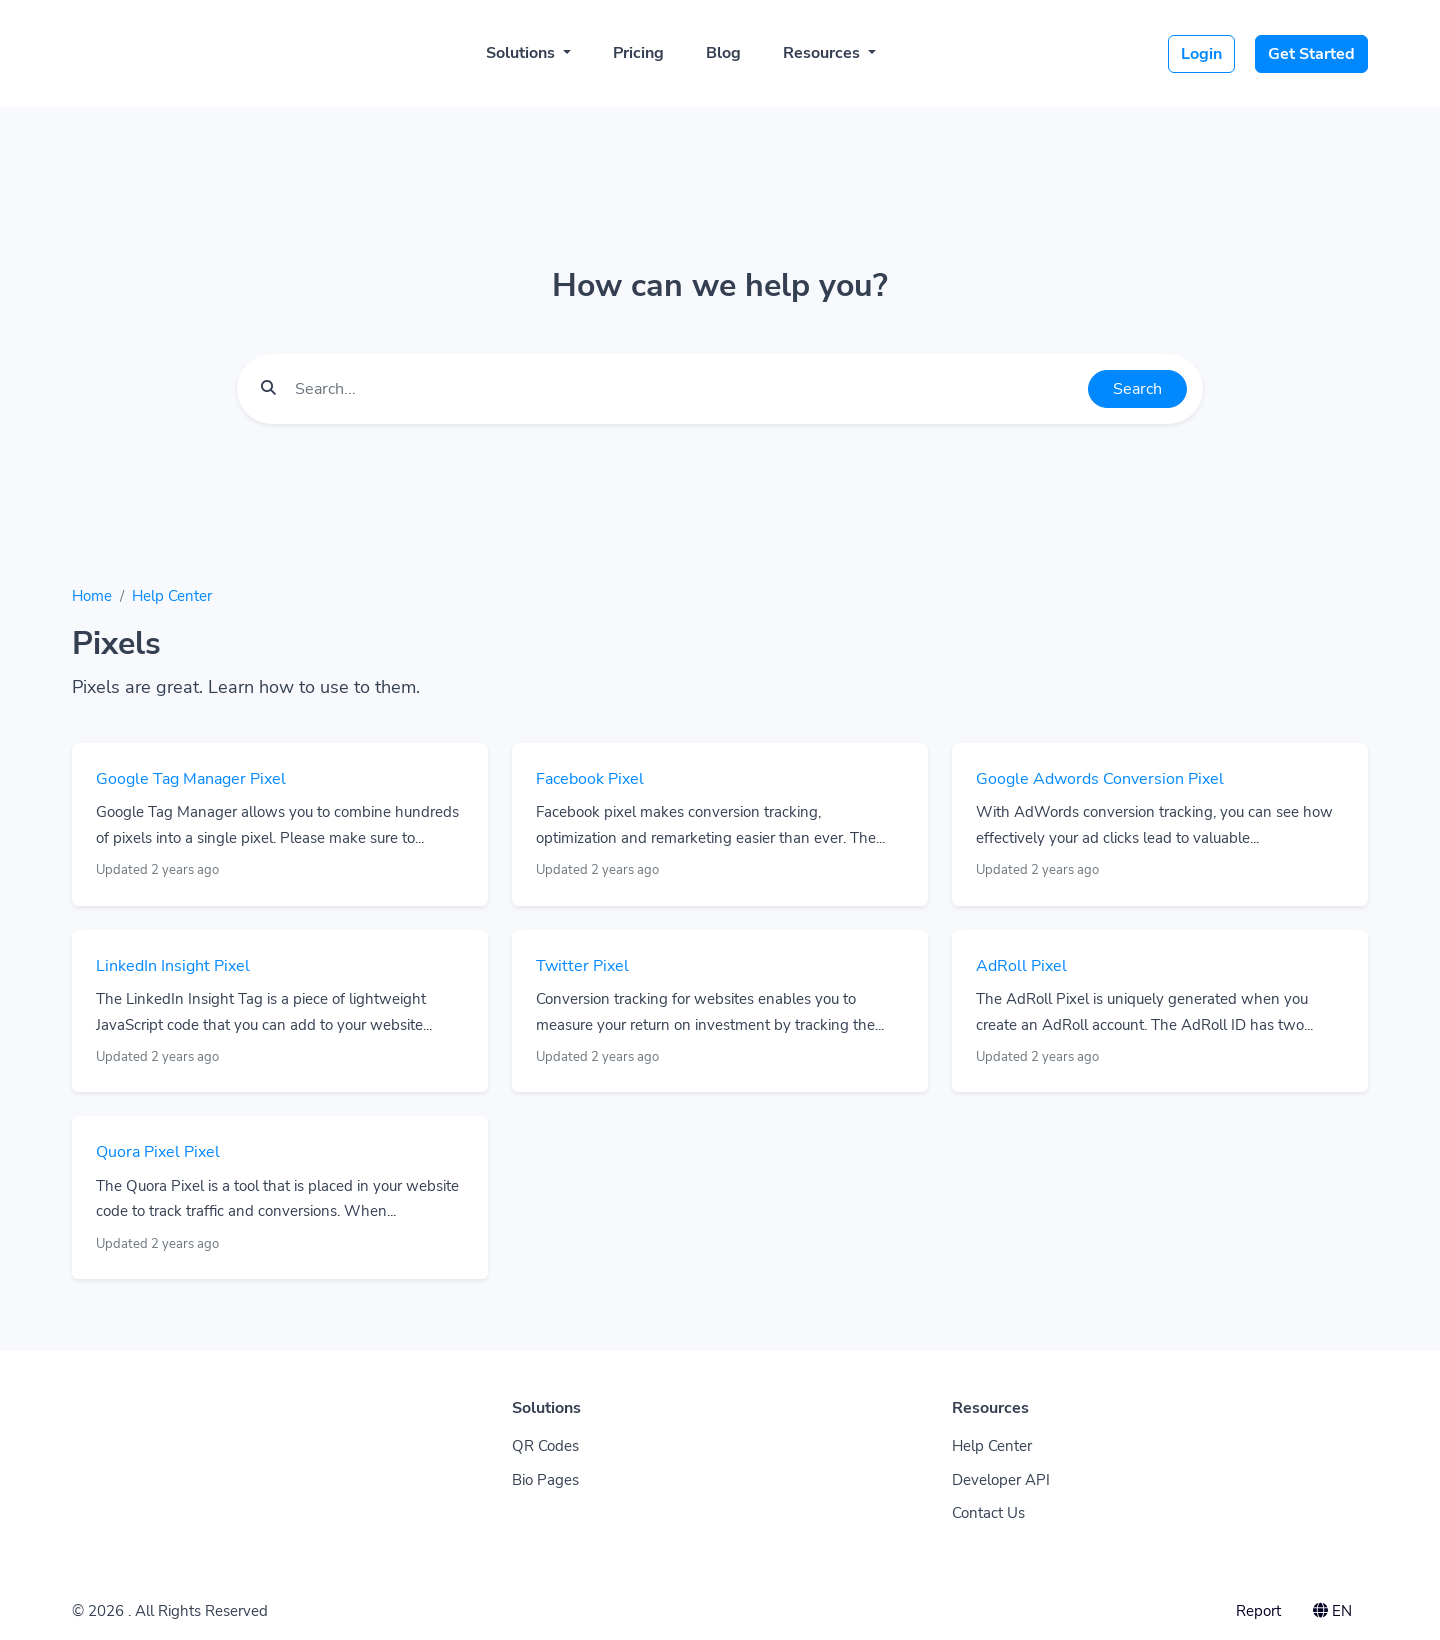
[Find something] (686, 389)
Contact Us (988, 1513)
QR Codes (545, 1446)
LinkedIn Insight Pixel (173, 966)
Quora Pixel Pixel (158, 1152)
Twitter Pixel (582, 966)
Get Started (1311, 54)
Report (1258, 1611)
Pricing (638, 53)
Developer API (1001, 1480)
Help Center (172, 596)
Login (1201, 54)
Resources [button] (823, 53)
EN (1332, 1611)
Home (92, 596)
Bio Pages (545, 1480)
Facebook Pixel (590, 779)
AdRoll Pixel (1021, 966)
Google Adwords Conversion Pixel (1100, 779)
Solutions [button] (522, 53)
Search (1137, 389)
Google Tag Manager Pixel (191, 779)
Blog (723, 53)
